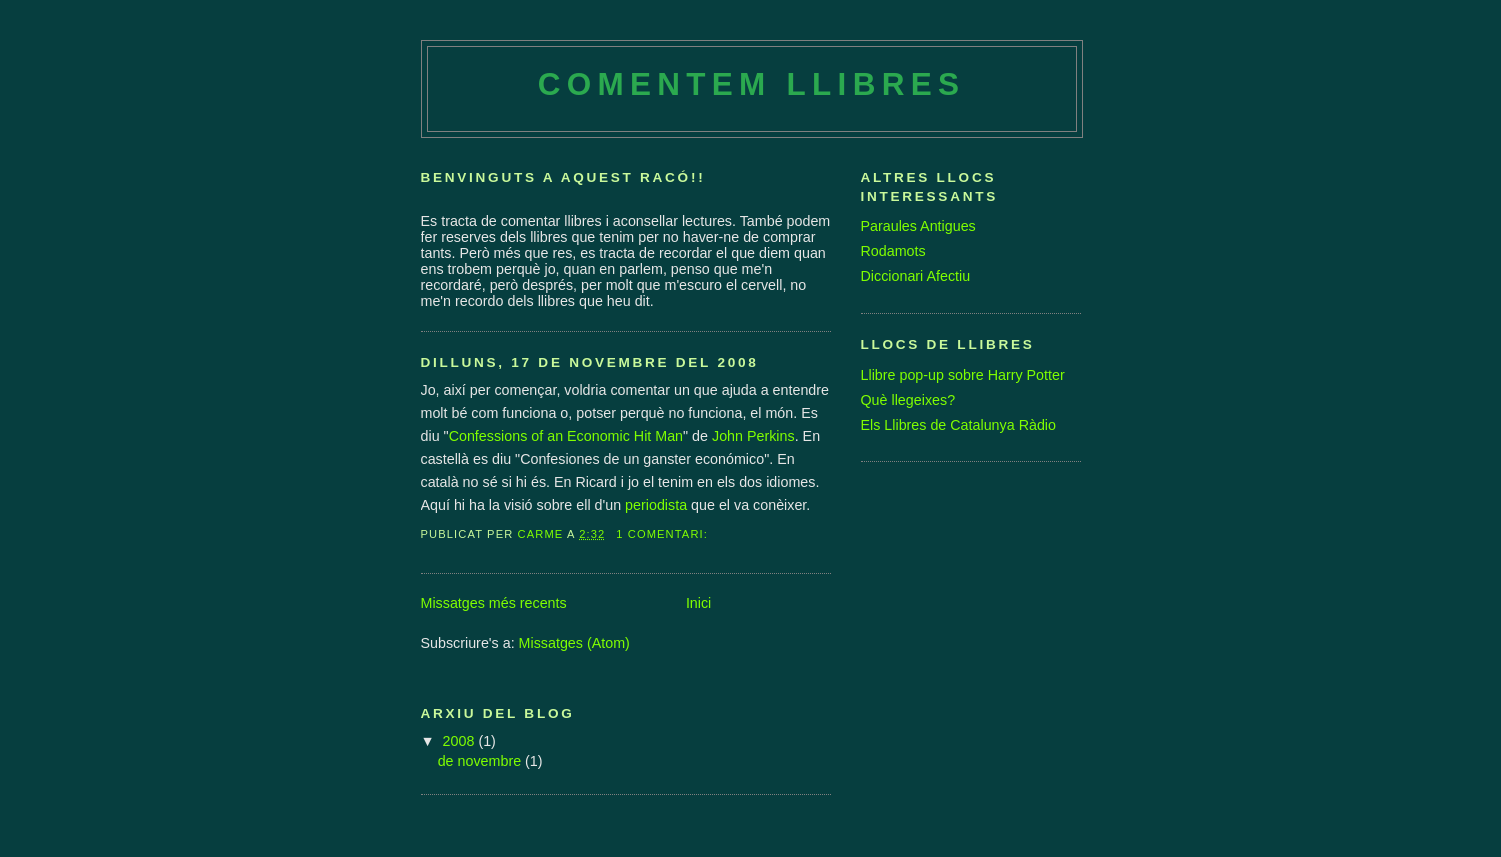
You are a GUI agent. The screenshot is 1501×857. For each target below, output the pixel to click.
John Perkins (753, 436)
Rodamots (893, 251)
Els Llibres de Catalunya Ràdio (959, 425)
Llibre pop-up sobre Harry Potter (963, 375)
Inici (698, 603)
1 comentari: (664, 534)
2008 (461, 741)
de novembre (481, 761)
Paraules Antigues (918, 226)
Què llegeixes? (908, 400)
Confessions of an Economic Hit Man (566, 436)
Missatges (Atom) (574, 643)
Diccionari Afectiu (916, 276)
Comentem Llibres (751, 84)
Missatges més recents (494, 603)
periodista (656, 505)
